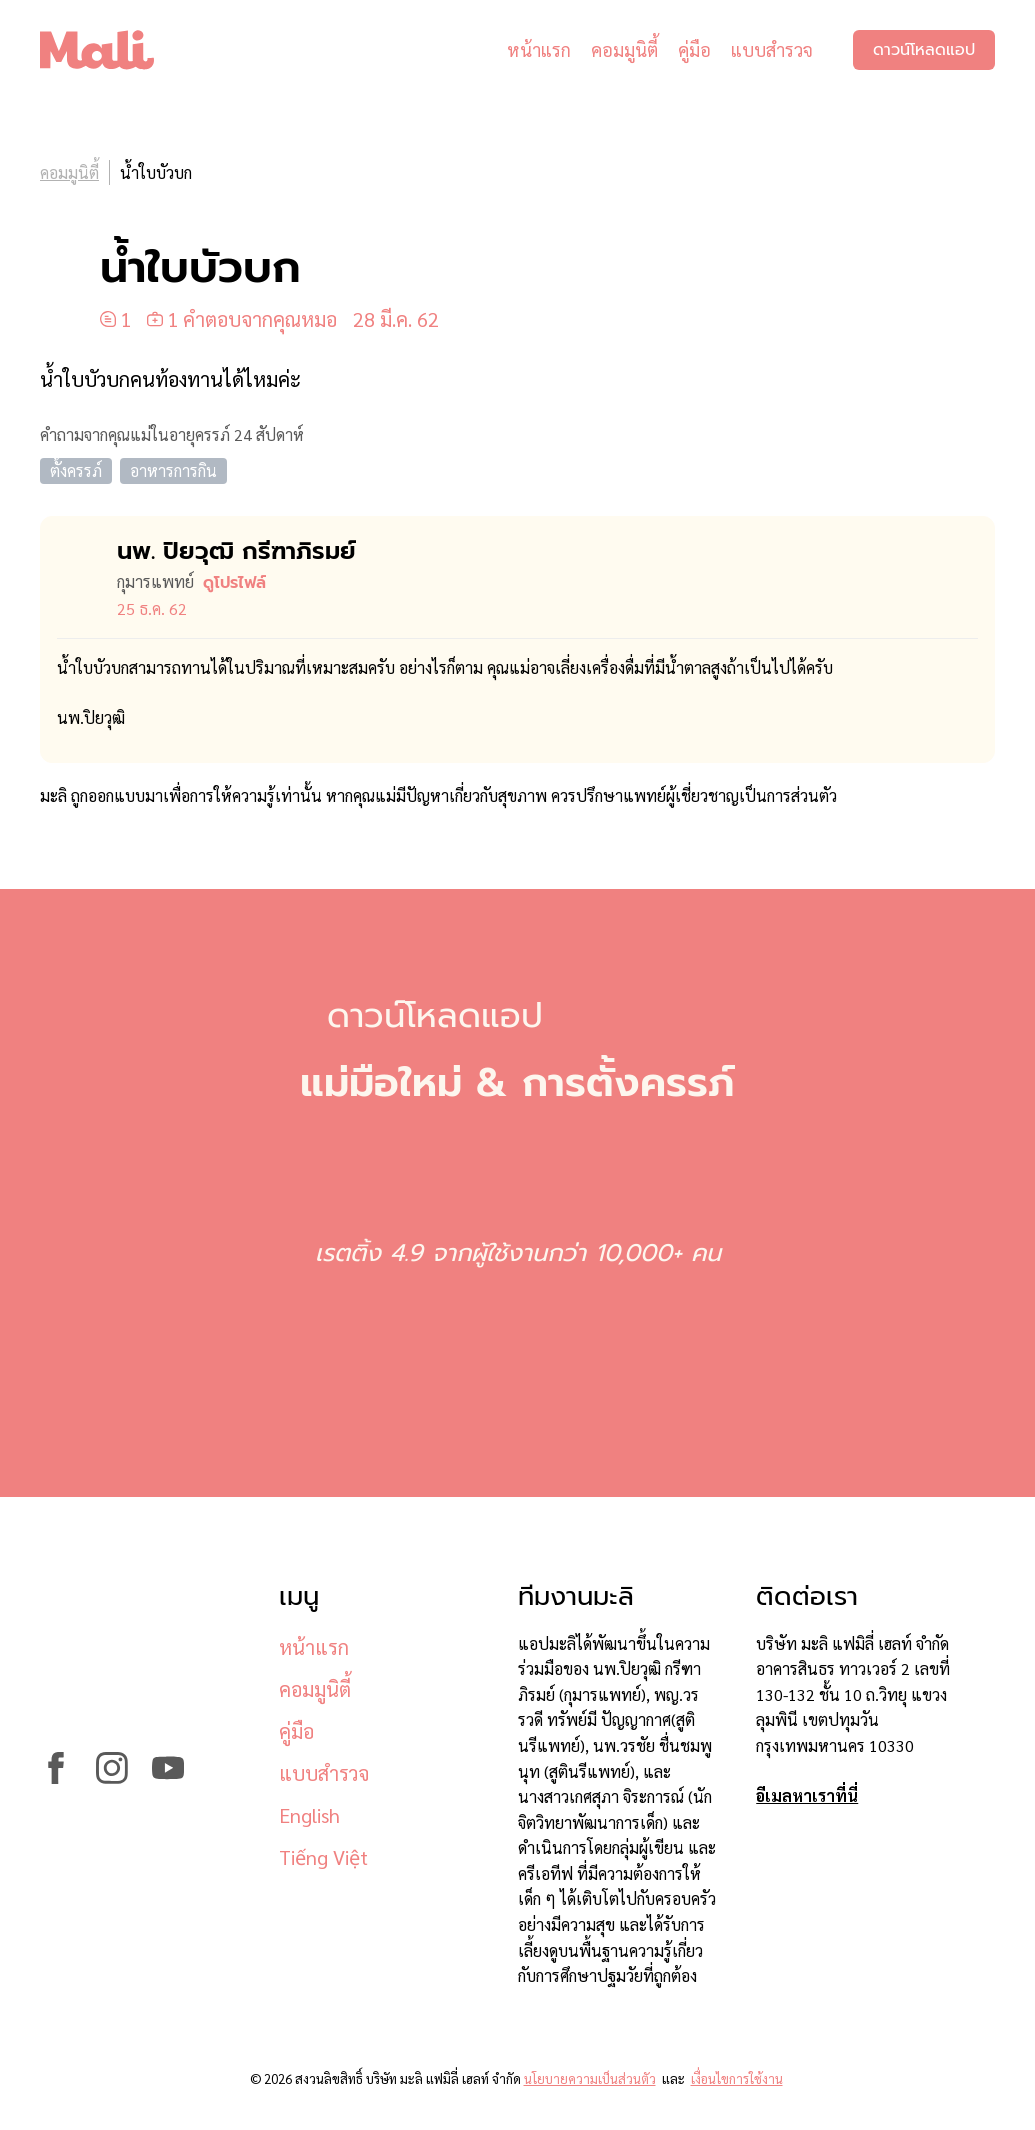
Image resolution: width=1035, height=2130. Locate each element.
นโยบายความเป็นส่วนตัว (590, 2078)
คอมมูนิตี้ (624, 49)
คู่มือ (694, 49)
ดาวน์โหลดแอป (924, 50)
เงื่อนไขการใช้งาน (737, 2078)
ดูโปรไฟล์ (234, 583)
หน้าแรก (539, 49)
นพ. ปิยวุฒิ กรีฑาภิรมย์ (236, 551)
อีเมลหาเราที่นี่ (807, 1795)
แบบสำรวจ (772, 49)
